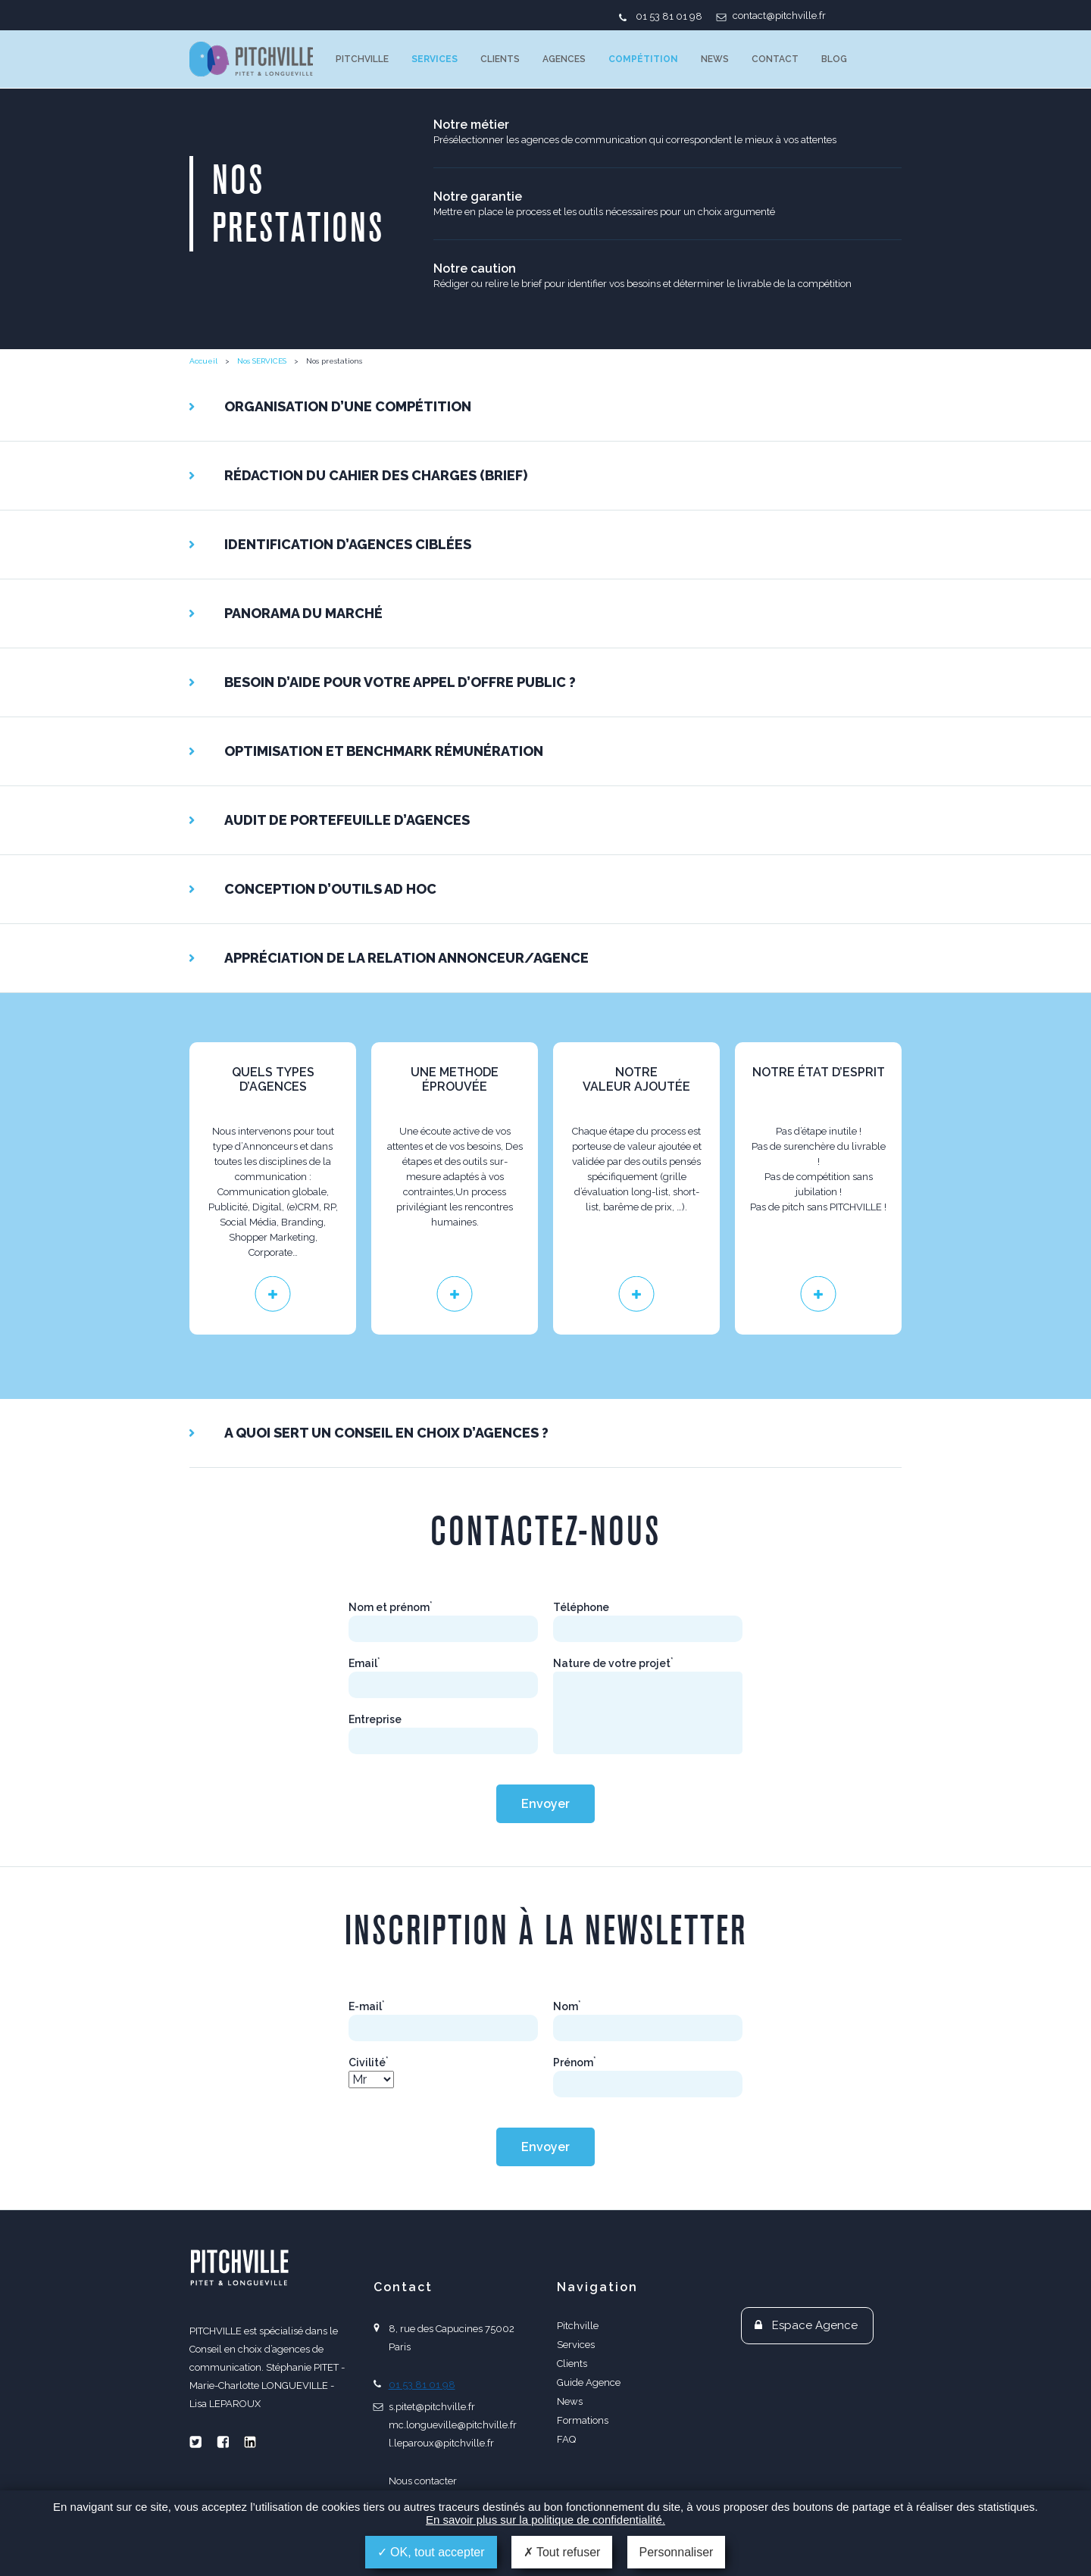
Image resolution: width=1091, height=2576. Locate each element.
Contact (775, 59)
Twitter (195, 2442)
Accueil (203, 361)
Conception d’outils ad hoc (330, 889)
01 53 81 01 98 (669, 16)
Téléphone (581, 1607)
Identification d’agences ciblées (347, 544)
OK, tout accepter (431, 2552)
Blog (834, 59)
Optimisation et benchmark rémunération (383, 751)
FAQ (566, 2439)
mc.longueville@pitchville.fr (453, 2425)
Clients (500, 59)
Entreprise (375, 1719)
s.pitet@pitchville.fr (432, 2406)
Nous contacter (423, 2481)
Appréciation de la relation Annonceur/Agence (406, 958)
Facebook (223, 2442)
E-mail (367, 2006)
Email (364, 1663)
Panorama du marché (303, 613)
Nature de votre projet (613, 1663)
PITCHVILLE (251, 59)
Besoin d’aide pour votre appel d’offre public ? (400, 682)
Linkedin (250, 2442)
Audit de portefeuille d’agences (347, 820)
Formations (582, 2420)
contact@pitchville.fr (779, 15)
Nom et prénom (391, 1607)
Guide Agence (589, 2382)
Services (434, 59)
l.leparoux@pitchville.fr (441, 2443)
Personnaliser (676, 2552)
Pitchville (362, 59)
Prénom (574, 2062)
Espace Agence (815, 2325)
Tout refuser (562, 2552)
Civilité (369, 2062)
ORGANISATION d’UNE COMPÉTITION (347, 406)
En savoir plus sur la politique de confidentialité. (545, 2519)
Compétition (643, 59)
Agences (564, 59)
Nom (567, 2006)
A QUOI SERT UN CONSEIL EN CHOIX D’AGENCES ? (386, 1433)
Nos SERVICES (261, 361)
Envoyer (545, 1804)
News (715, 59)
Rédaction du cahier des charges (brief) (375, 475)
